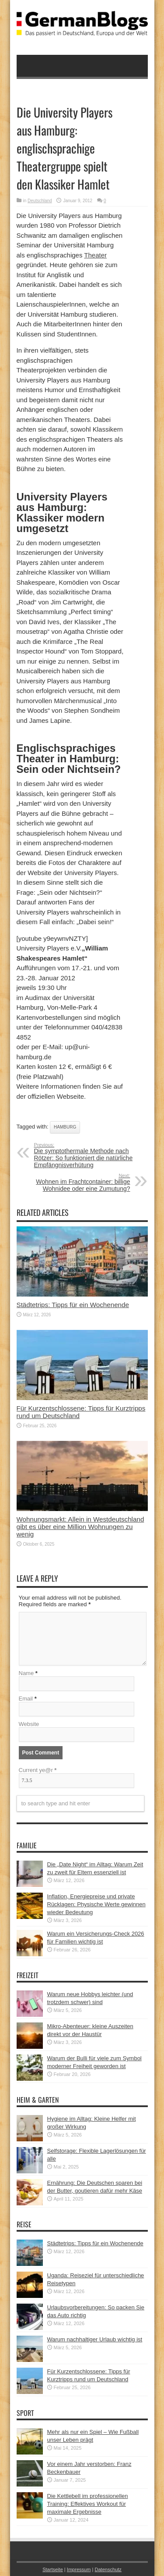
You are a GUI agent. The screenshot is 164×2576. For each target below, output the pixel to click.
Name (26, 1673)
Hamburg (65, 1127)
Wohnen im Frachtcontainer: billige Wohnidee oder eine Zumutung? (76, 1182)
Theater (95, 255)
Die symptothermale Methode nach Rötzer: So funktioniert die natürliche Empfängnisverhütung (87, 1155)
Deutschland (40, 200)
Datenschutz (107, 2569)
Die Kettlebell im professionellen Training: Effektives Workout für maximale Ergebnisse (87, 2504)
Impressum (79, 2569)
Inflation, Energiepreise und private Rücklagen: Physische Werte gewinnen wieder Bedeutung (96, 1904)
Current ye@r (38, 1770)
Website (29, 1724)
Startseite (52, 2569)
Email (26, 1698)
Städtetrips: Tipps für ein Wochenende (73, 1304)
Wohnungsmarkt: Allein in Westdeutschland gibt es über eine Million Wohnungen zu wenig (80, 1526)
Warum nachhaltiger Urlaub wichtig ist (95, 2339)
